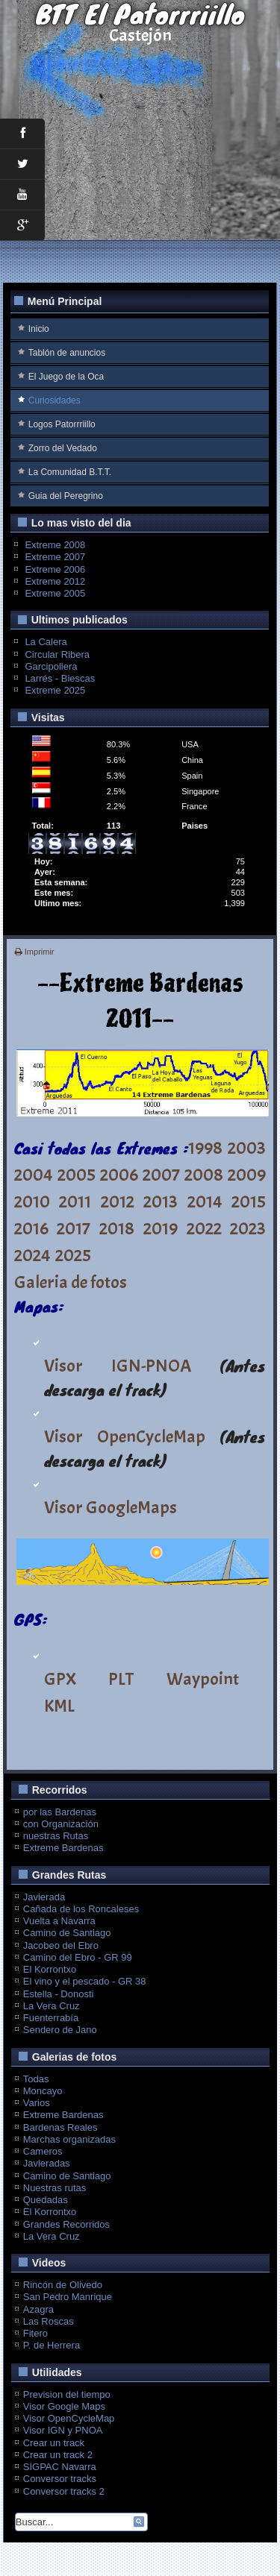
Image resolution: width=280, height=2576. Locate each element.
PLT (121, 1679)
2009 (247, 1174)
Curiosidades (54, 400)
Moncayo (43, 2090)
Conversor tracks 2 (64, 2491)
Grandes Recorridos (66, 2224)
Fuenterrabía (50, 2017)
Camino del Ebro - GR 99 (77, 1957)
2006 (119, 1174)
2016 (31, 1228)
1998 (205, 1148)
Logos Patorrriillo (62, 424)
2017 (73, 1228)
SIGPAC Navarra (59, 2466)
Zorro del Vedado (62, 448)
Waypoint (203, 1679)
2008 (203, 1174)
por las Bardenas (59, 1812)
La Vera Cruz (51, 2005)
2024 (32, 1255)
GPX (60, 1679)
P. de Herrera (51, 2345)
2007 (161, 1174)
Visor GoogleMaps (110, 1507)
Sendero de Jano (60, 2029)
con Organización (61, 1823)
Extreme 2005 (55, 593)
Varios (36, 2102)
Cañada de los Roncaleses (81, 1908)
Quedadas (45, 2199)
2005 (76, 1174)
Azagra (38, 2309)
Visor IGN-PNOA (117, 1365)
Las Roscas (48, 2321)
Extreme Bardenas (63, 1847)
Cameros (43, 2151)
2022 (204, 1228)
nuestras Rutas (55, 1835)
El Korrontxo (50, 1969)
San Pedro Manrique (67, 2296)
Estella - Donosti (58, 1993)
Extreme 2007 (55, 556)
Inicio (38, 329)
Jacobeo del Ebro (61, 1945)
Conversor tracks (59, 2478)
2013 (160, 1201)
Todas (36, 2079)
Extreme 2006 (55, 569)
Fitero (35, 2333)
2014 (205, 1201)
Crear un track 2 (58, 2454)
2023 (248, 1228)
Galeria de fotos (70, 1282)
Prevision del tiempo (67, 2394)
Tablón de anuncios (66, 353)
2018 (116, 1228)
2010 (32, 1201)
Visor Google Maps (64, 2406)
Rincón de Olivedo (62, 2284)
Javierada (44, 1897)
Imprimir (35, 951)
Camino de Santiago (67, 1932)
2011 (75, 1201)
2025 (73, 1255)
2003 (247, 1148)
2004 (33, 1174)
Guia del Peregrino (65, 496)
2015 (248, 1201)
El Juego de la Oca (66, 376)
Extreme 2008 (55, 544)
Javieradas (46, 2163)
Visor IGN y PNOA (63, 2430)
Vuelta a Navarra (59, 1920)
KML (59, 1705)
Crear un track (53, 2442)
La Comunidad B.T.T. (69, 472)
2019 (160, 1228)
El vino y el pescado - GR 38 (84, 1981)
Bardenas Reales (60, 2127)
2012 (117, 1201)
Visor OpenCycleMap (124, 1436)
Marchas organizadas (69, 2139)
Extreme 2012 (55, 581)
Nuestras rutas (55, 2187)
